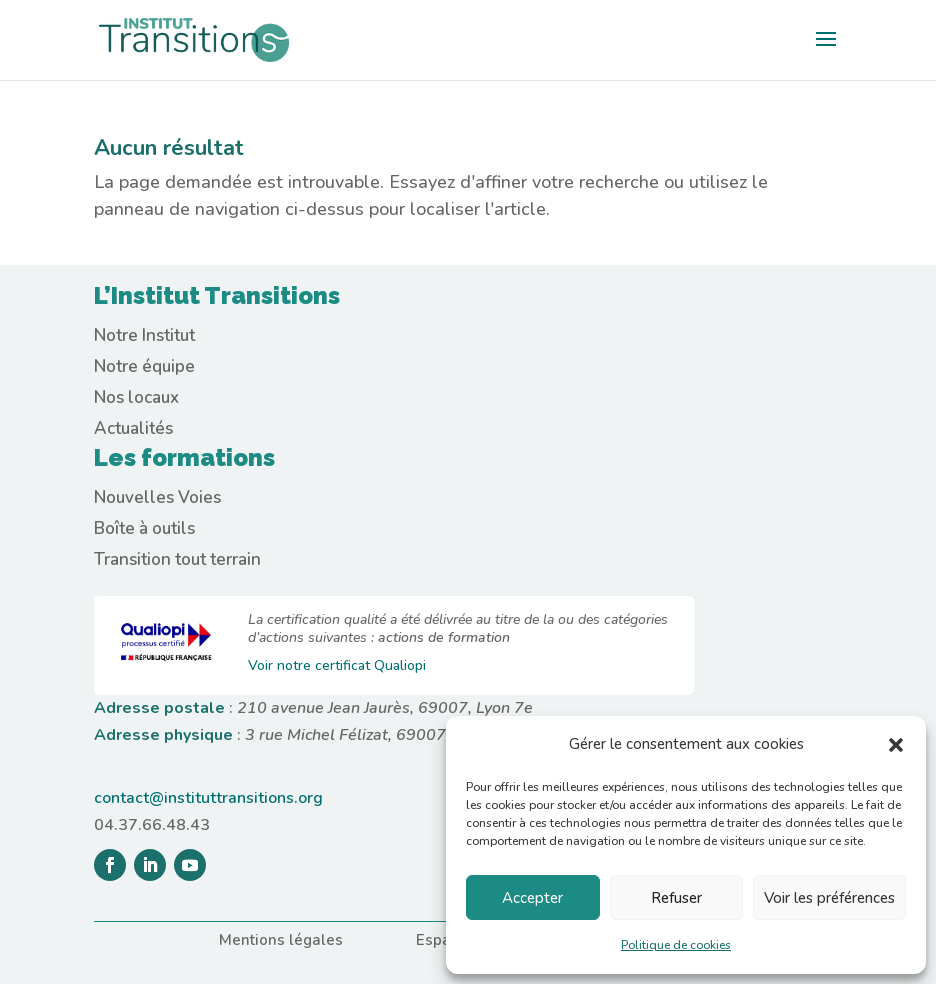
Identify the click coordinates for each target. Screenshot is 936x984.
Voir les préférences (829, 898)
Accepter (532, 898)
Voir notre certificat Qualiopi (337, 665)
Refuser (676, 898)
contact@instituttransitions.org (208, 798)
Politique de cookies (676, 945)
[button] (896, 745)
